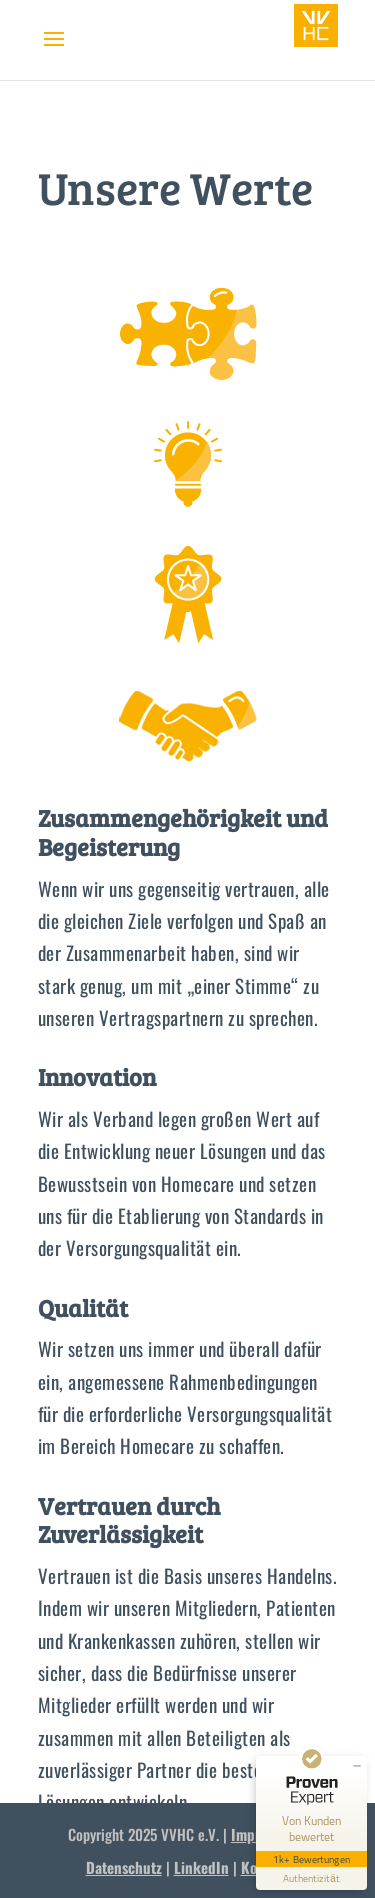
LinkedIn (201, 1867)
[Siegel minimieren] (357, 1766)
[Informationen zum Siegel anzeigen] (311, 1878)
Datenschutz (124, 1867)
